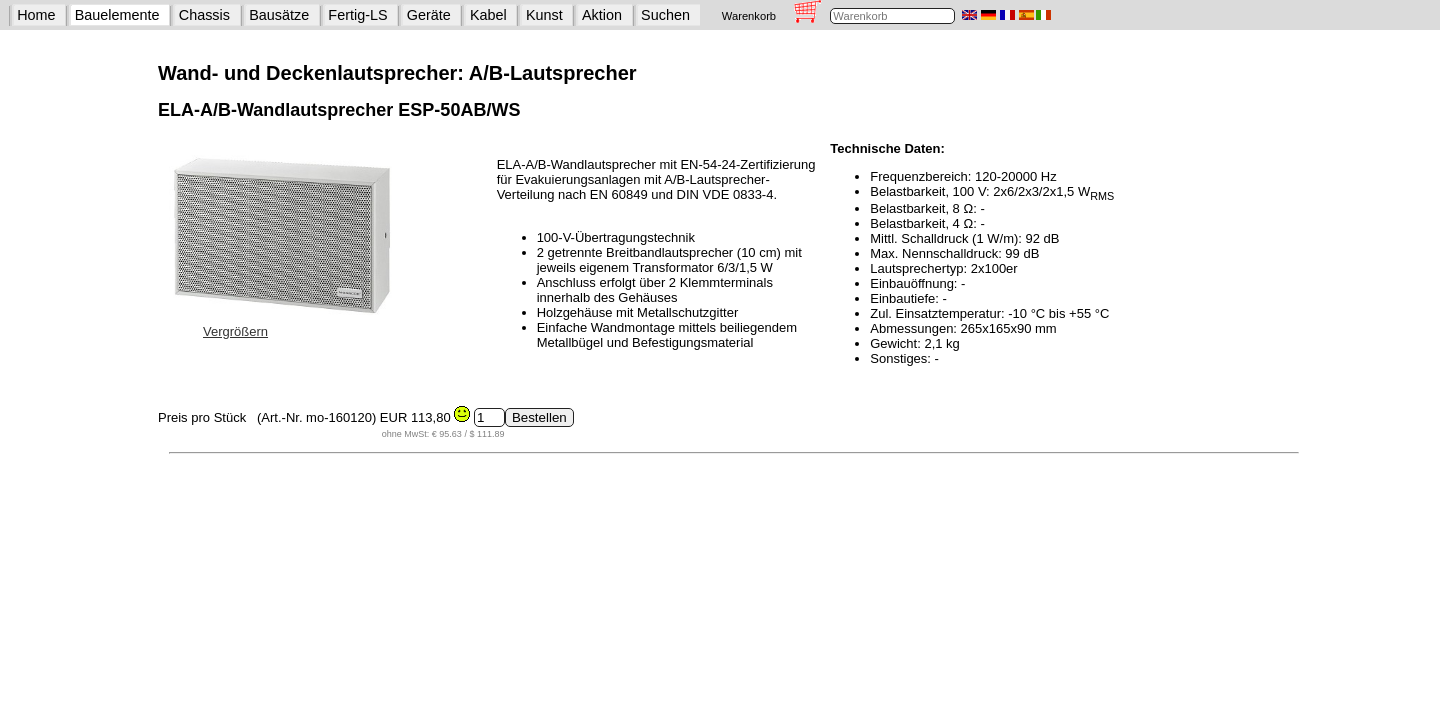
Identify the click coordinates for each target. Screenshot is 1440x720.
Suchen (665, 15)
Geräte (429, 15)
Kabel (488, 15)
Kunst (544, 15)
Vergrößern (235, 331)
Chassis (204, 15)
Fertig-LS (357, 15)
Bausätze (279, 15)
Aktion (602, 15)
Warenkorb (749, 16)
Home (36, 15)
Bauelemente (117, 15)
